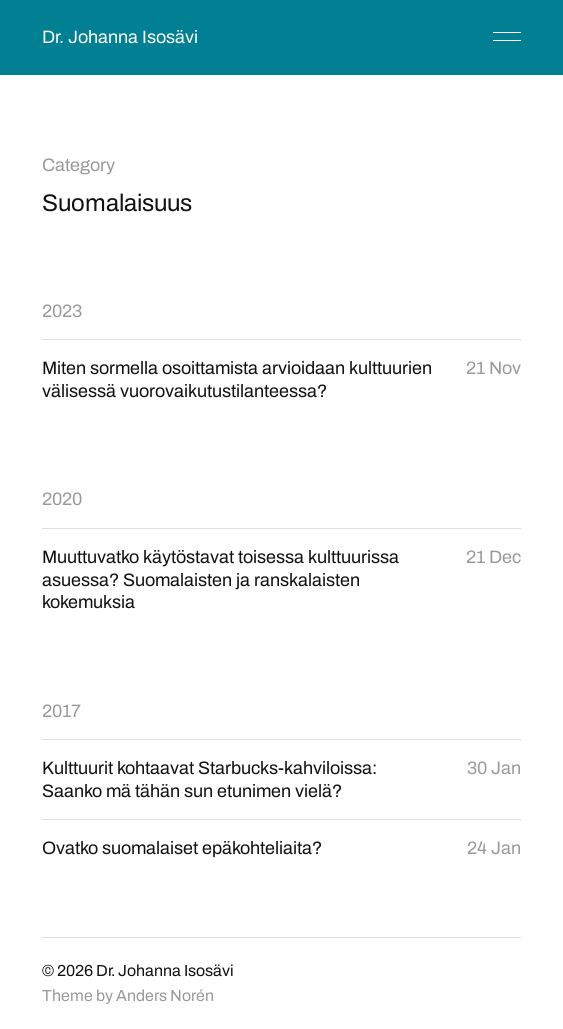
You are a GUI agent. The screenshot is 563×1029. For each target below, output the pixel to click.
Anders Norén (165, 995)
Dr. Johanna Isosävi (120, 37)
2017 (61, 711)
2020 (62, 499)
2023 (62, 311)
